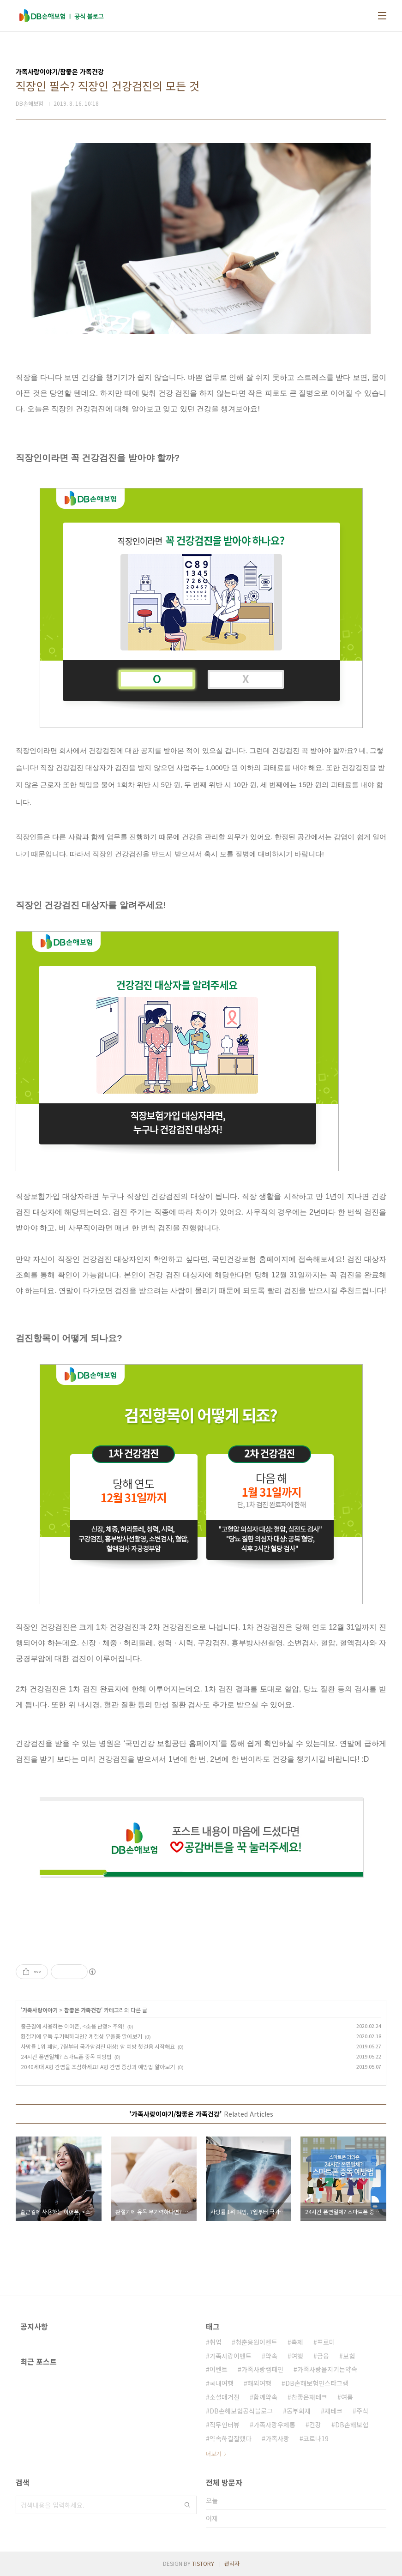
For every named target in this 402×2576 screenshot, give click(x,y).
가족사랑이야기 (40, 2010)
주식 (362, 2410)
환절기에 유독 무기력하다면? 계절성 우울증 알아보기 (81, 2036)
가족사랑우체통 (274, 2424)
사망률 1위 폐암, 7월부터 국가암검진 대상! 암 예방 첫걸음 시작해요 (98, 2046)
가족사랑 (277, 2438)
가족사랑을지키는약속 (327, 2369)
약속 (271, 2355)
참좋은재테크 (309, 2396)
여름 (347, 2396)
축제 (297, 2342)
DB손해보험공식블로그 (241, 2410)
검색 (187, 2505)
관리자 (232, 2563)
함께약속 (265, 2396)
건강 (315, 2424)
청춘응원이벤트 (256, 2342)
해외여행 (259, 2383)
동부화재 (299, 2410)
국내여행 (222, 2383)
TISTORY (203, 2563)
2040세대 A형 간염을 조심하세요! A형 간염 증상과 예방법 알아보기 (98, 2066)
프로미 (326, 2342)
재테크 (333, 2410)
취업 (216, 2342)
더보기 (213, 2453)
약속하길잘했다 (231, 2438)
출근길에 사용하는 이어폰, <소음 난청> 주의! (73, 2026)
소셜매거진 (225, 2396)
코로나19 (316, 2438)
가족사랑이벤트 (231, 2355)
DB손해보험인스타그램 (316, 2383)
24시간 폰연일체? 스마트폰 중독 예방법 (66, 2056)
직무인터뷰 (225, 2424)
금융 (323, 2355)
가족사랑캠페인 (262, 2369)
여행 (297, 2355)
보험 (349, 2355)
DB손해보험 (351, 2424)
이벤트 (219, 2369)
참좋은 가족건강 (82, 2010)
